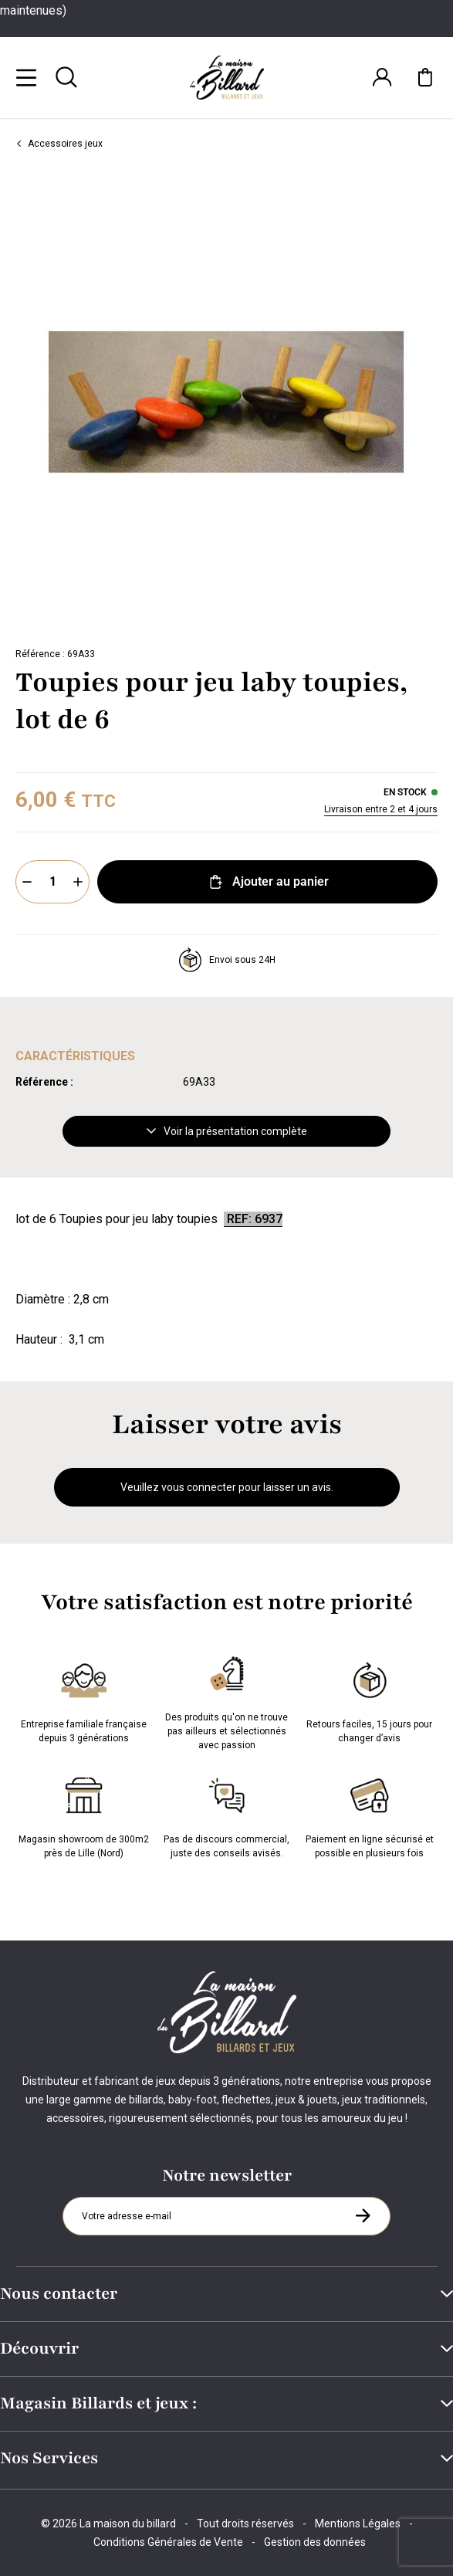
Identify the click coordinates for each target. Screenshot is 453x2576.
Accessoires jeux (59, 143)
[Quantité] (52, 882)
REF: (239, 1219)
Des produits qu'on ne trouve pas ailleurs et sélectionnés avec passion (226, 1700)
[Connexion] (382, 77)
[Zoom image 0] (226, 402)
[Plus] (78, 882)
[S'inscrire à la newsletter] (362, 2215)
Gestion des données (315, 2542)
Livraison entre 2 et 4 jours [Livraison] (381, 809)
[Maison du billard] (227, 78)
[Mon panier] (425, 77)
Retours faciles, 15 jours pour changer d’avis (369, 1700)
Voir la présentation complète (227, 1131)
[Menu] (26, 77)
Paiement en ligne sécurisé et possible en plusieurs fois (370, 1815)
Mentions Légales (358, 2523)
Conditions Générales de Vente (168, 2542)
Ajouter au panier (267, 882)
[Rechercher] (66, 77)
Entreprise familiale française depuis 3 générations (84, 1700)
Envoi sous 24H (227, 959)
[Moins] (27, 882)
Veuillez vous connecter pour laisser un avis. (226, 1487)
